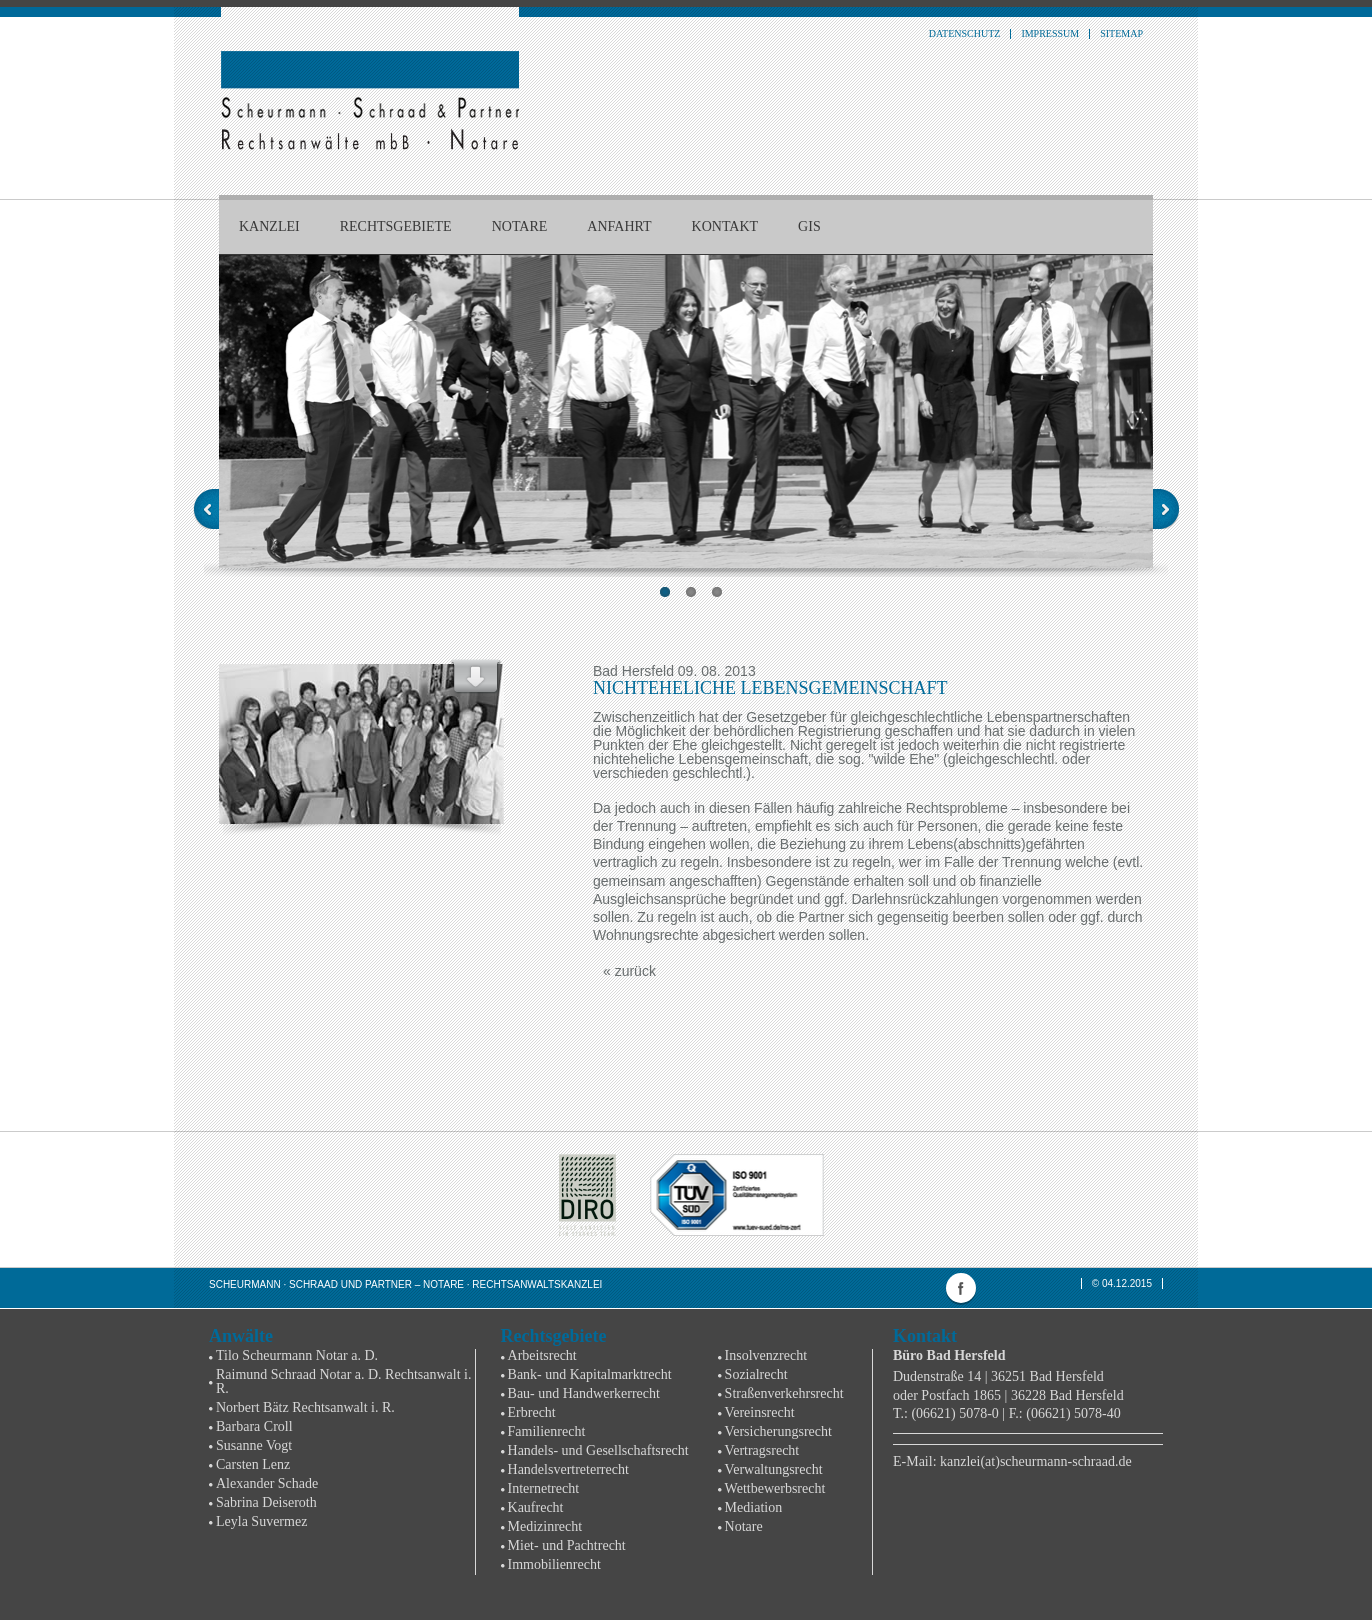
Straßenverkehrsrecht (784, 1393)
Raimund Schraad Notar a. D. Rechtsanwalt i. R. (343, 1381)
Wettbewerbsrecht (775, 1488)
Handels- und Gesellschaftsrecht (598, 1450)
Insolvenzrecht (766, 1355)
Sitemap (1121, 34)
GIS (809, 226)
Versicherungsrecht (778, 1431)
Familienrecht (547, 1431)
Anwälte (241, 1336)
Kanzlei (269, 226)
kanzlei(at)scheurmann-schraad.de (1036, 1461)
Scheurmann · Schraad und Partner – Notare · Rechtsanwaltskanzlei (405, 1284)
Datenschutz (965, 34)
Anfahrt (619, 226)
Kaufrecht (536, 1507)
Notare (520, 226)
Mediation (754, 1507)
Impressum (1050, 34)
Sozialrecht (756, 1374)
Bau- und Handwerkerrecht (584, 1393)
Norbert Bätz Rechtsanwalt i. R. (305, 1407)
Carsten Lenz (253, 1464)
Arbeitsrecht (542, 1355)
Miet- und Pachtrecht (567, 1545)
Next (1165, 509)
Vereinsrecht (760, 1412)
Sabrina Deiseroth (266, 1502)
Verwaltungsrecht (774, 1469)
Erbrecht (532, 1412)
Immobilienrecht (554, 1564)
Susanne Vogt (254, 1445)
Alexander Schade (267, 1483)
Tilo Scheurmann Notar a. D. (297, 1355)
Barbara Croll (254, 1426)
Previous (206, 509)
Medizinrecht (545, 1526)
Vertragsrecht (762, 1450)
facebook (961, 1288)
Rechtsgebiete (396, 226)
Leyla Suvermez (261, 1521)
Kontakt (725, 226)
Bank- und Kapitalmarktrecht (590, 1374)
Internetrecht (544, 1488)
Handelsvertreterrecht (568, 1469)
